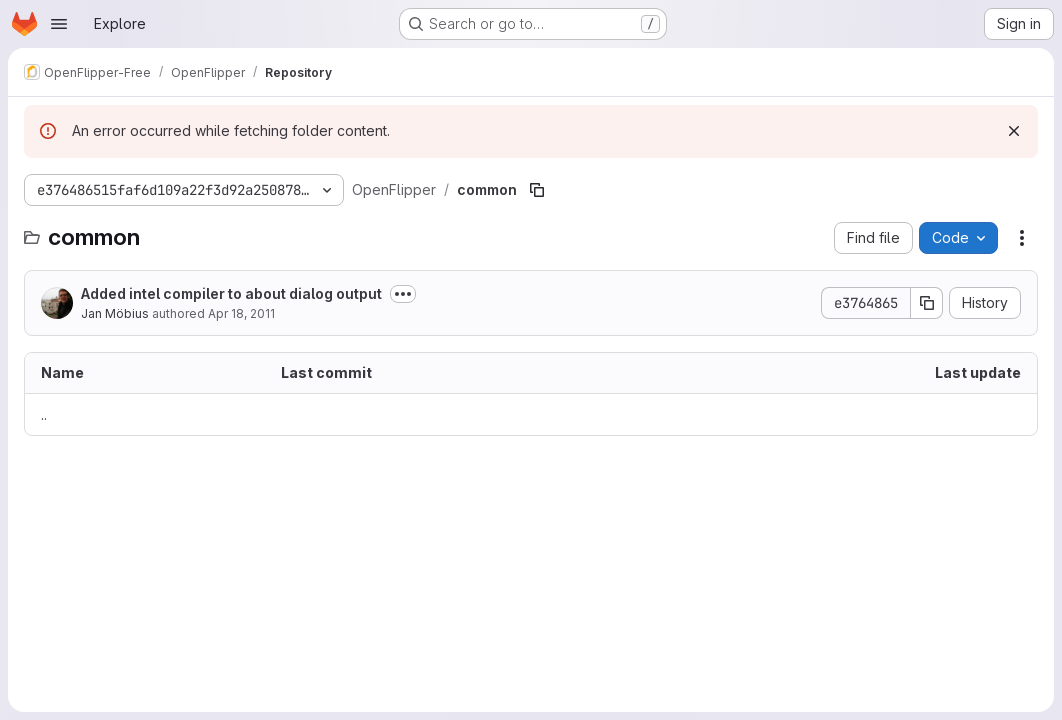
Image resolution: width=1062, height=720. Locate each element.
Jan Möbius (115, 313)
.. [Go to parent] (44, 414)
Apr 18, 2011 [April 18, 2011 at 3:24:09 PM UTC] (241, 313)
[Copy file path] (537, 190)
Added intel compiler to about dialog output (231, 293)
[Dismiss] (1014, 131)
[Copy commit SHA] (927, 303)
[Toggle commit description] (403, 294)
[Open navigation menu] (59, 24)
